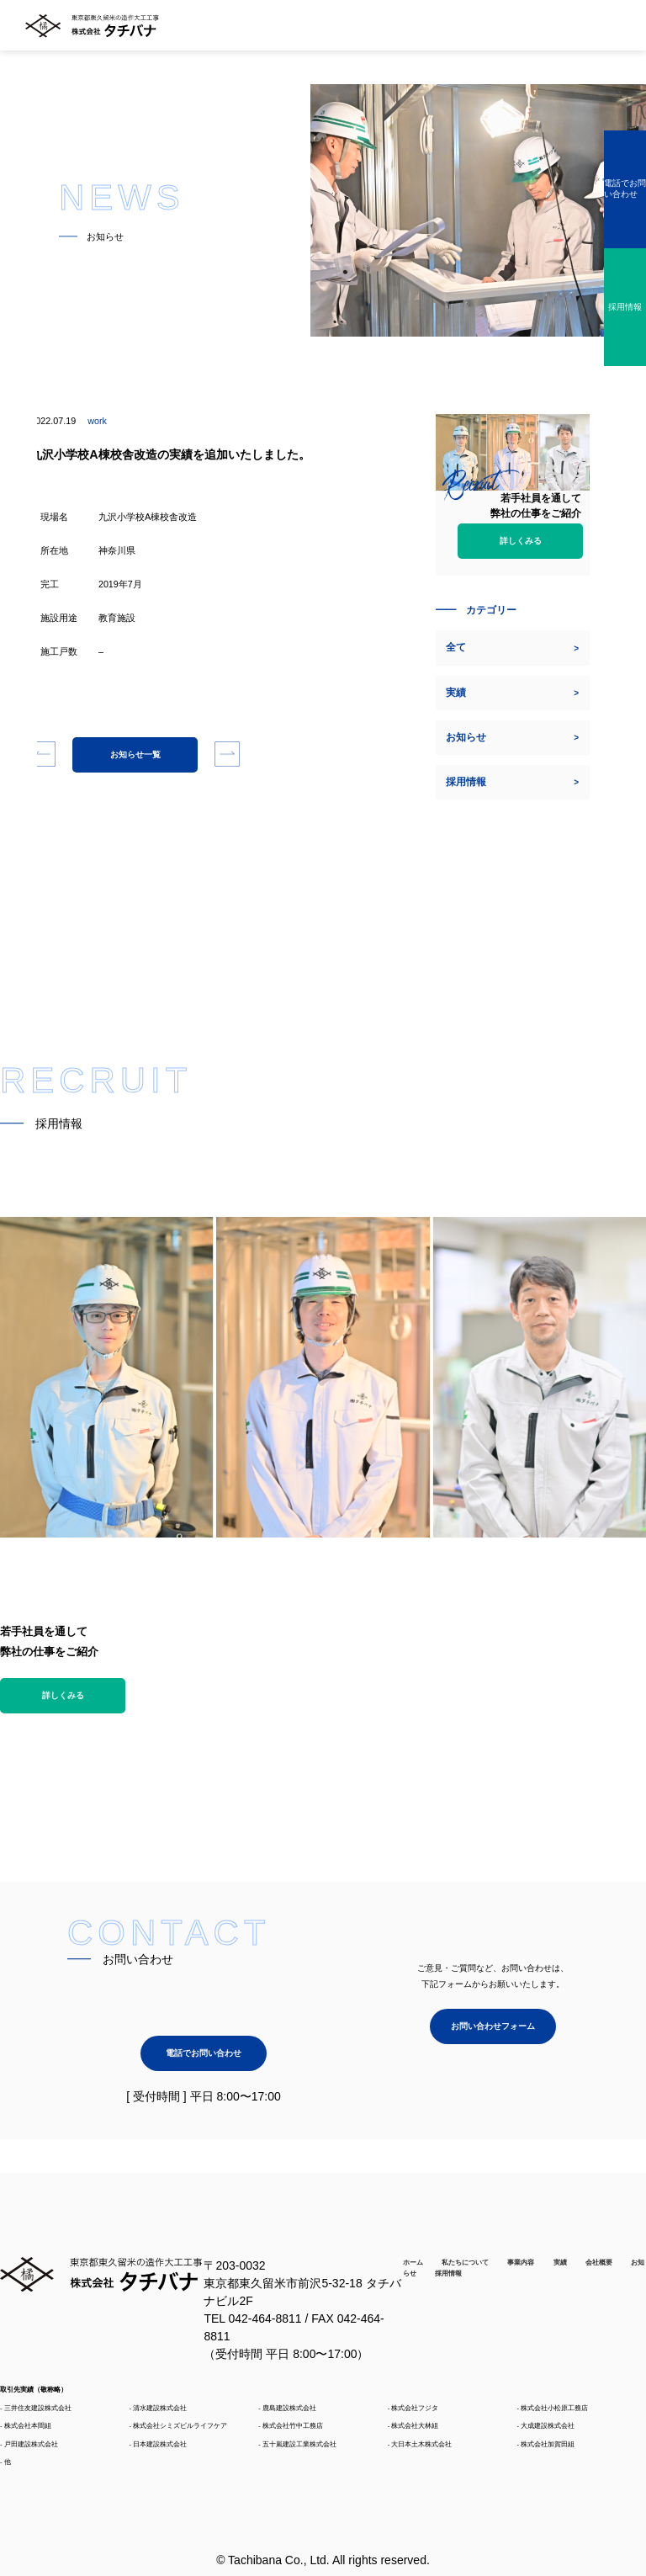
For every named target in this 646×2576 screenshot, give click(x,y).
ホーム (413, 2262)
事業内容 (520, 2262)
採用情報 (448, 2273)
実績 (560, 2262)
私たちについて (465, 2262)
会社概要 (598, 2262)
